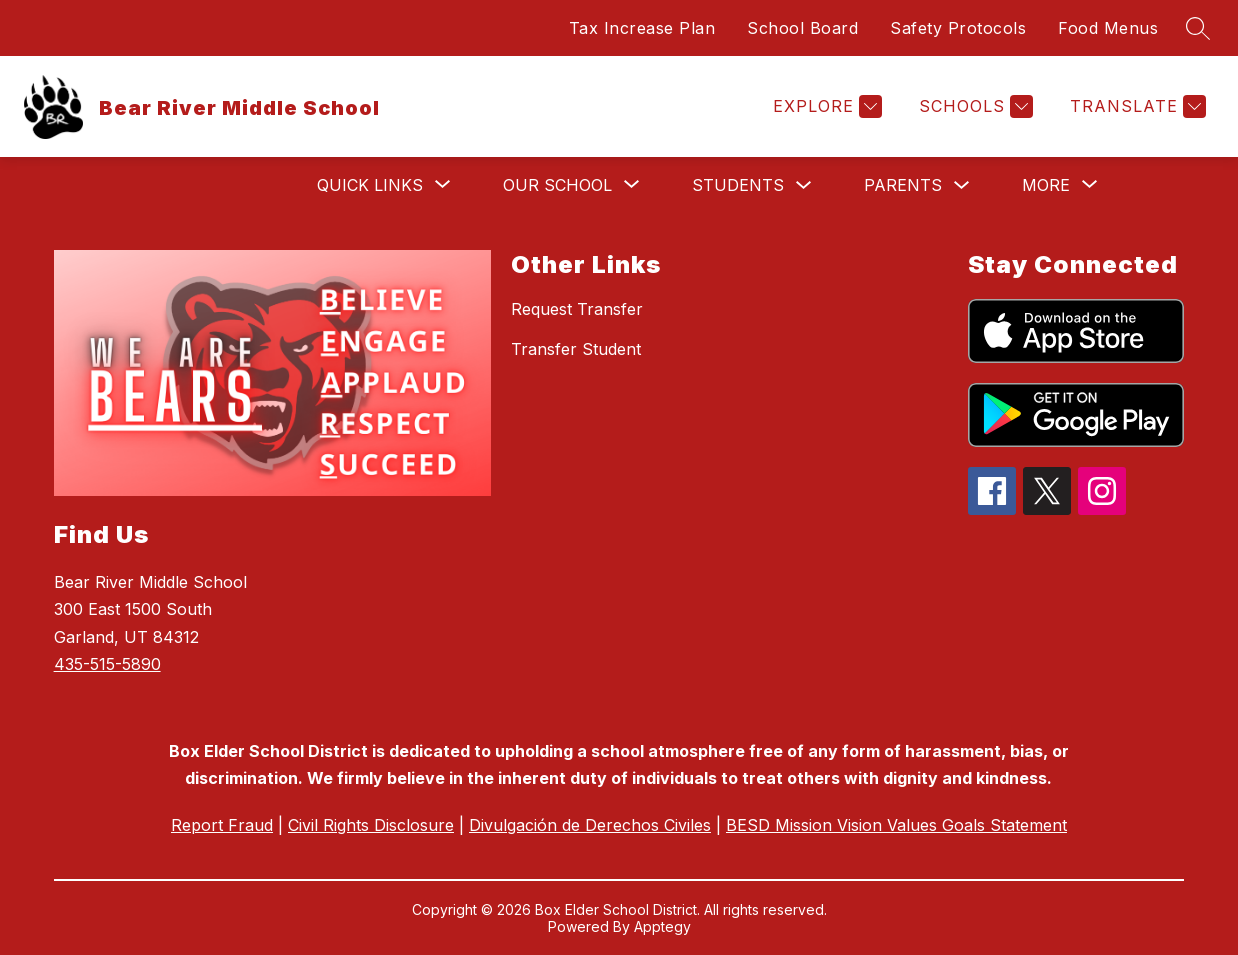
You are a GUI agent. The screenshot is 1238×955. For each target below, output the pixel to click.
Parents (903, 185)
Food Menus (1108, 28)
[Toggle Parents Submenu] (962, 185)
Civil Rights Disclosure (371, 825)
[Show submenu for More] (1046, 185)
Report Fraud (222, 825)
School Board (802, 28)
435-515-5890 (107, 664)
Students (738, 185)
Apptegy (662, 926)
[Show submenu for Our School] (557, 185)
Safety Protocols (958, 28)
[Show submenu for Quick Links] (370, 185)
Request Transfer (577, 309)
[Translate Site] (1135, 106)
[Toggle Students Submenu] (804, 185)
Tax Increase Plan (642, 28)
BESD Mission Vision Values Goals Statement (896, 825)
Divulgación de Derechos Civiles (590, 825)
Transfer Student (576, 349)
